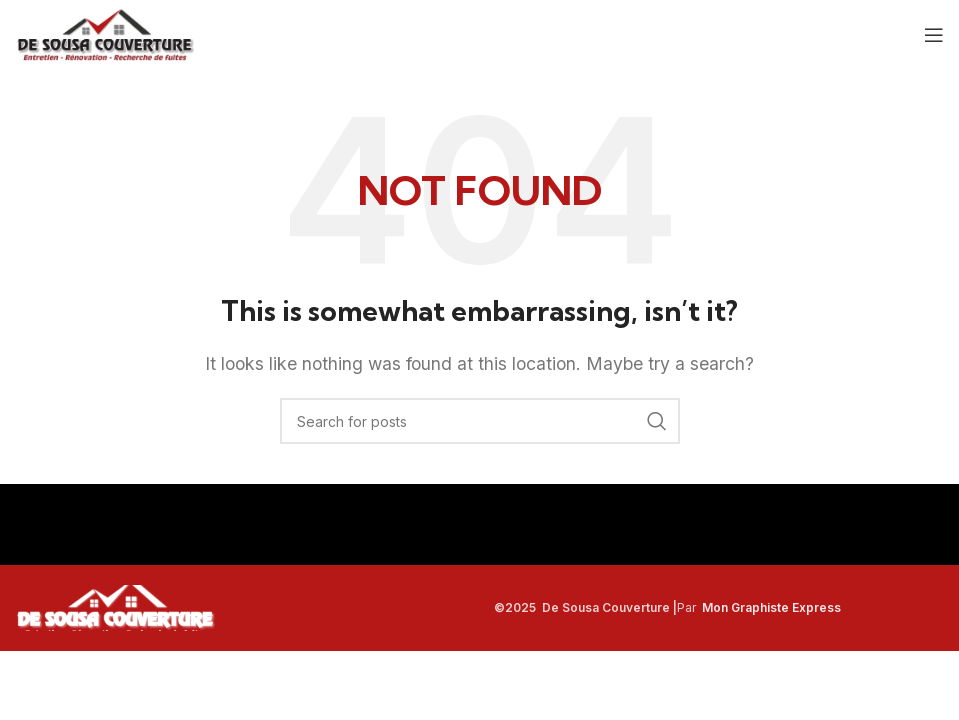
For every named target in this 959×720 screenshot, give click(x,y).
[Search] (480, 421)
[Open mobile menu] (934, 35)
